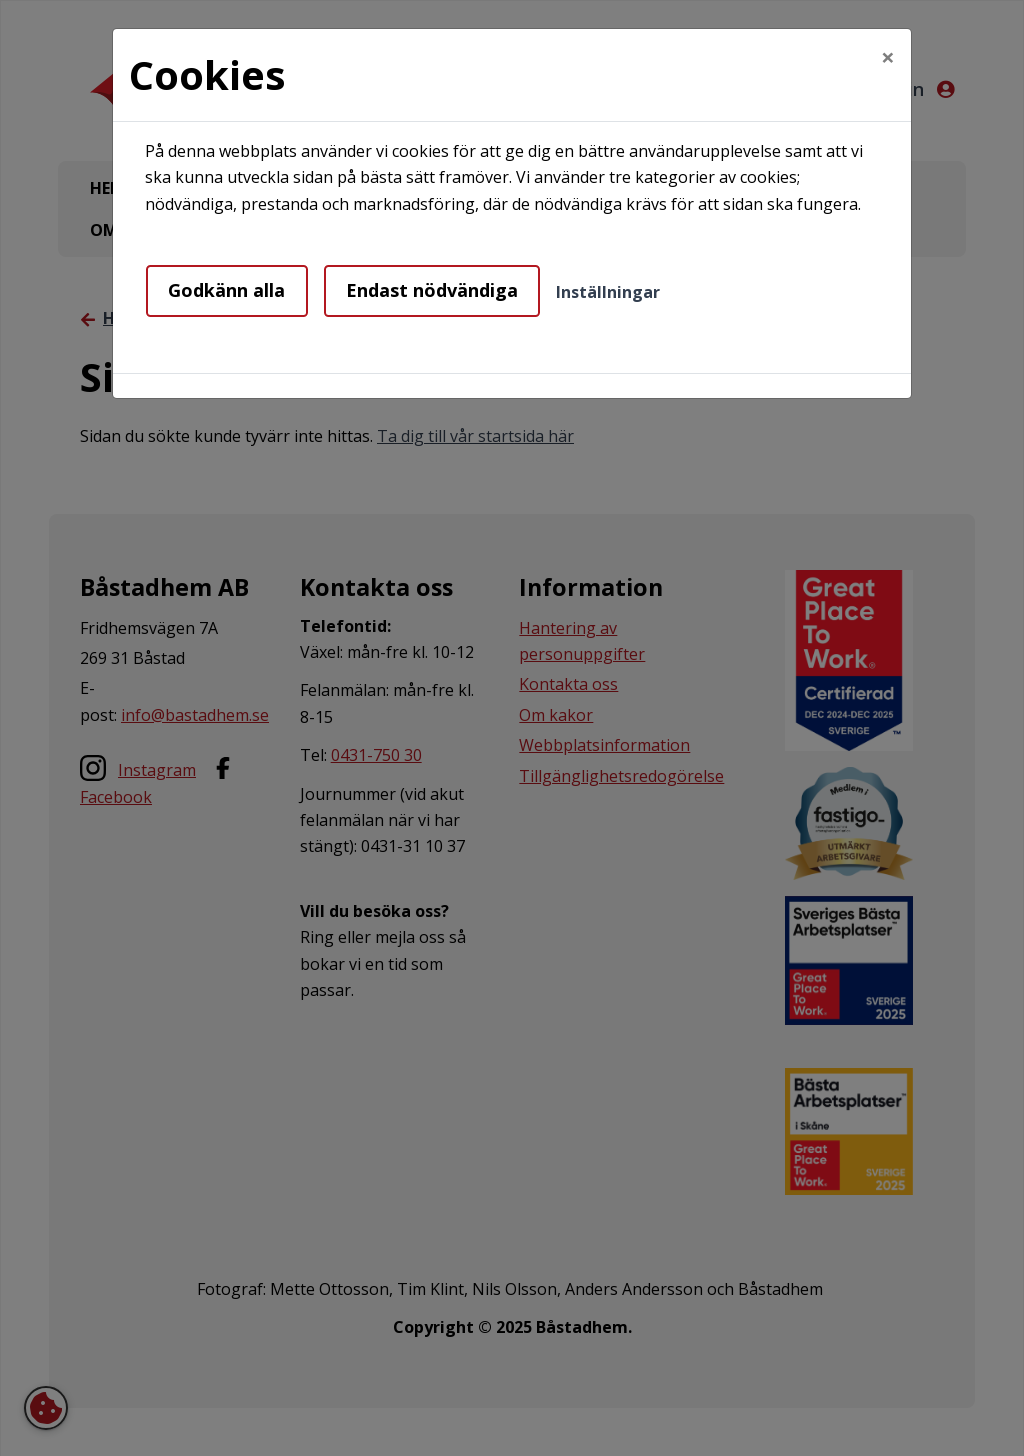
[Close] (888, 57)
